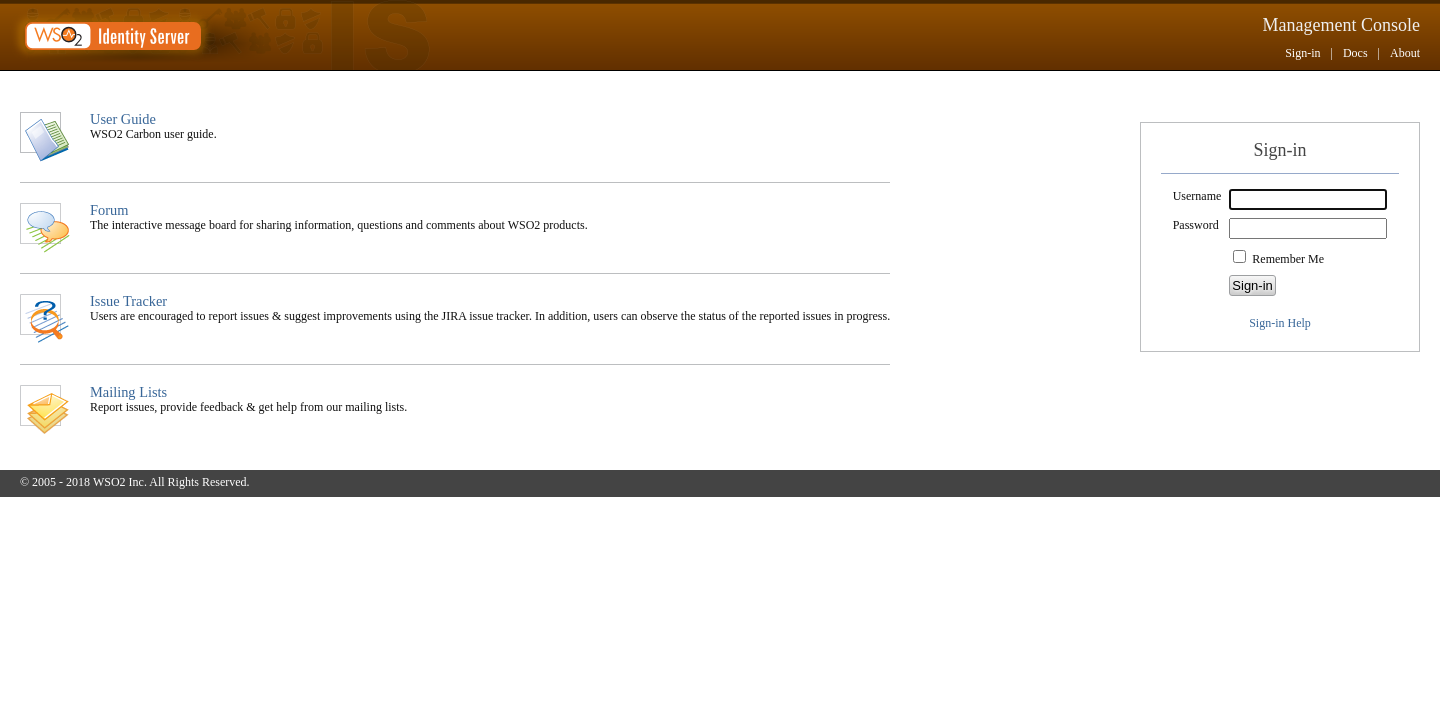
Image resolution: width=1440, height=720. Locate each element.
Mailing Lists (128, 392)
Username (1197, 196)
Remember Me (1288, 259)
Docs (1355, 53)
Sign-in (1302, 53)
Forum (109, 210)
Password (1196, 225)
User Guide (123, 119)
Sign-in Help (1280, 323)
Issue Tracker (128, 301)
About (1405, 53)
